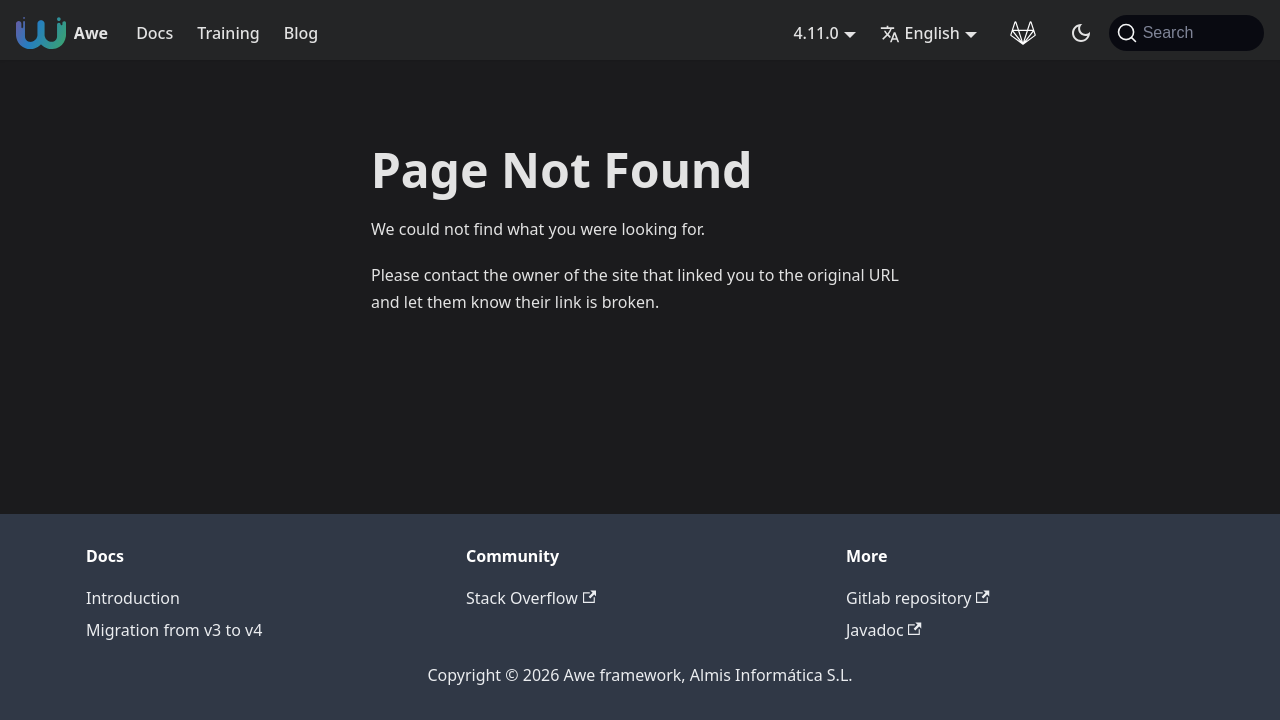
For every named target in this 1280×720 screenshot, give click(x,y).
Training (228, 33)
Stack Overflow (531, 598)
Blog (301, 33)
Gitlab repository (918, 598)
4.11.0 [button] (815, 33)
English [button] (920, 33)
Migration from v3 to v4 (174, 630)
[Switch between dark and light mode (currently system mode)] (1081, 33)
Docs (154, 33)
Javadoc (884, 630)
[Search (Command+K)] (1186, 33)
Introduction (133, 598)
